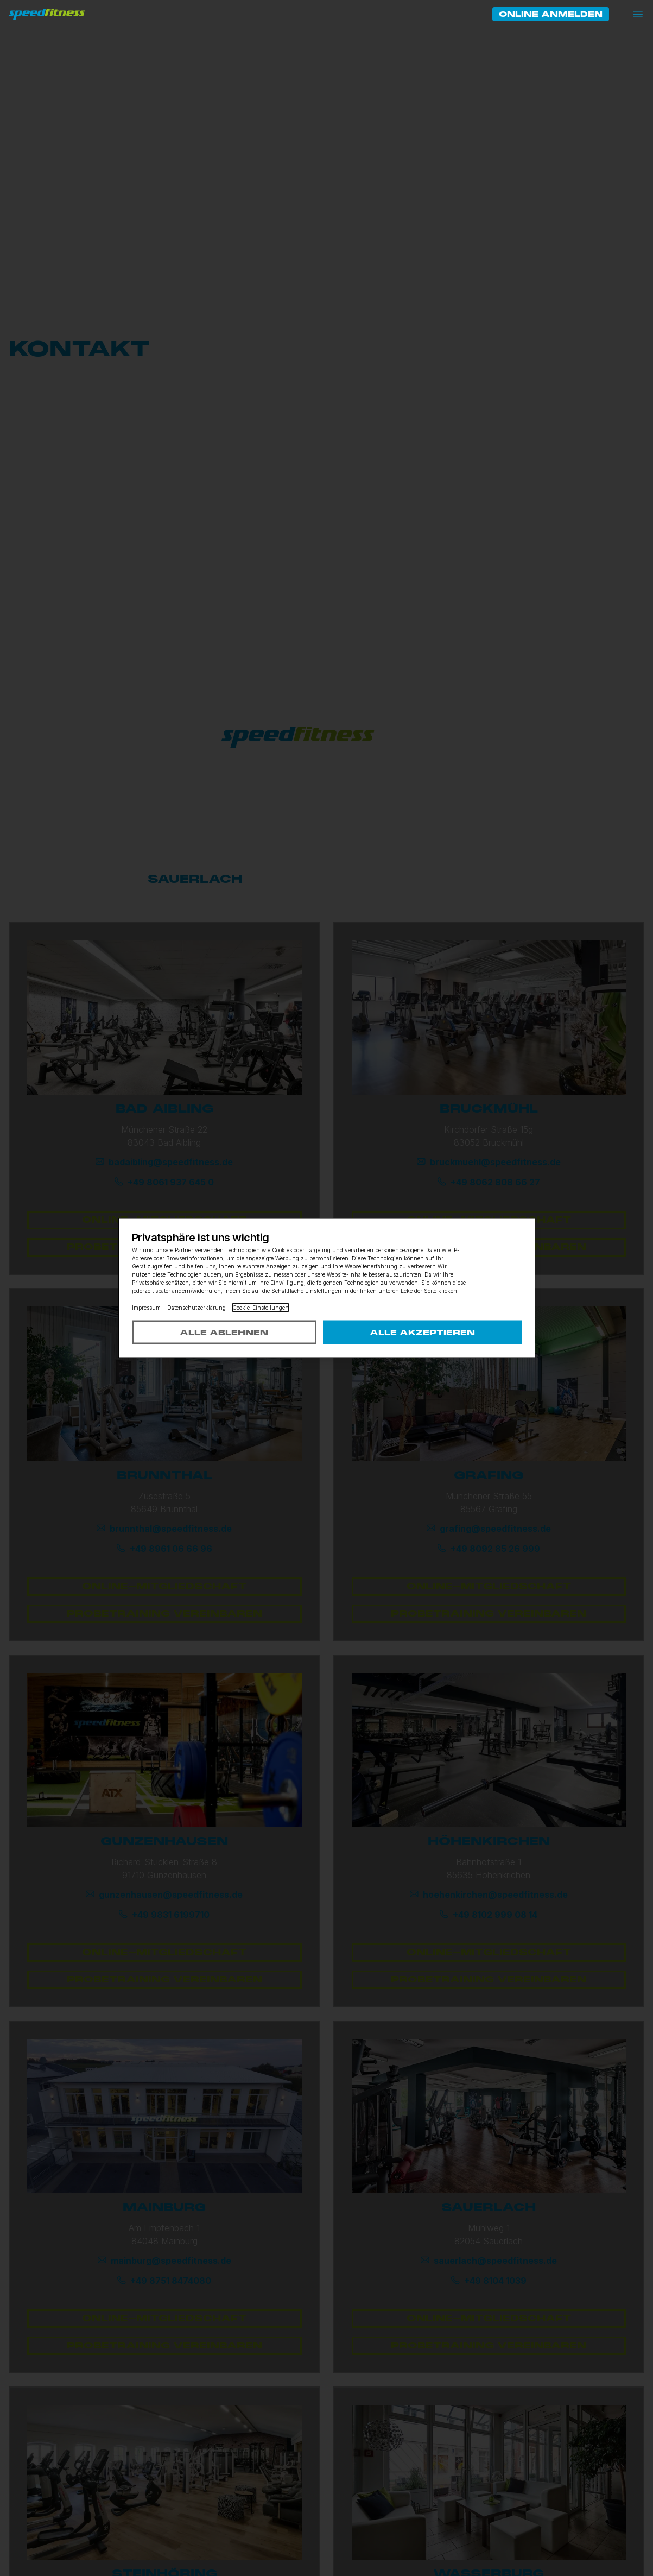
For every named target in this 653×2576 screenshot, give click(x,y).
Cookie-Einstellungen (260, 1307)
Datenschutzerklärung (196, 1307)
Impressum (146, 1307)
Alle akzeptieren (422, 1332)
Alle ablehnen (224, 1332)
